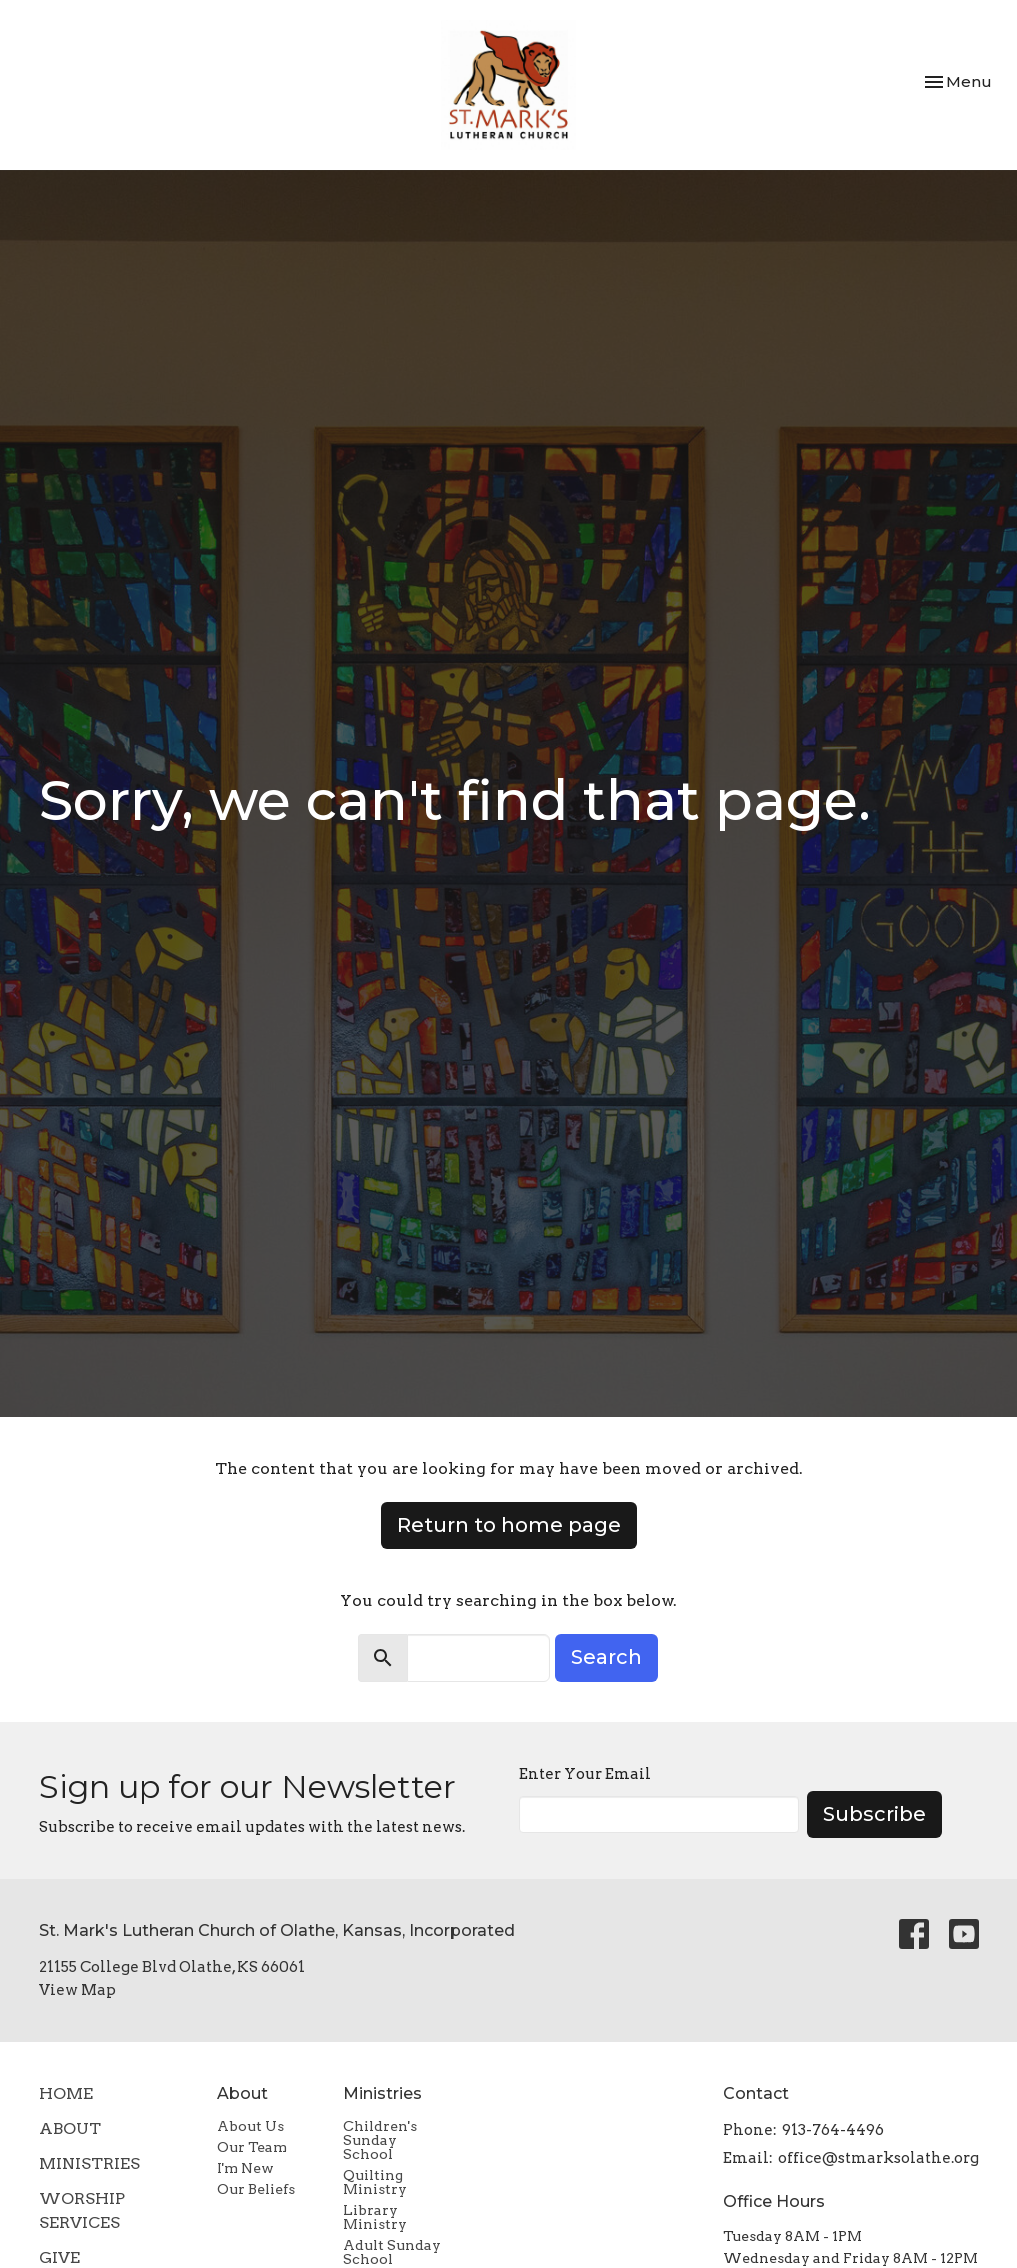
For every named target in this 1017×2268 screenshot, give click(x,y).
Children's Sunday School (380, 2140)
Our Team (252, 2147)
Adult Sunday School (392, 2252)
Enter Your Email (585, 1774)
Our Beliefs (256, 2189)
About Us (250, 2126)
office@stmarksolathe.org (878, 2158)
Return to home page (509, 1525)
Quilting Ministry (375, 2182)
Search (606, 1657)
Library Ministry (375, 2217)
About (70, 2128)
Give (59, 2257)
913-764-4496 (833, 2130)
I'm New (245, 2168)
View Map (77, 1990)
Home (66, 2093)
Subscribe (874, 1814)
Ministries (89, 2163)
